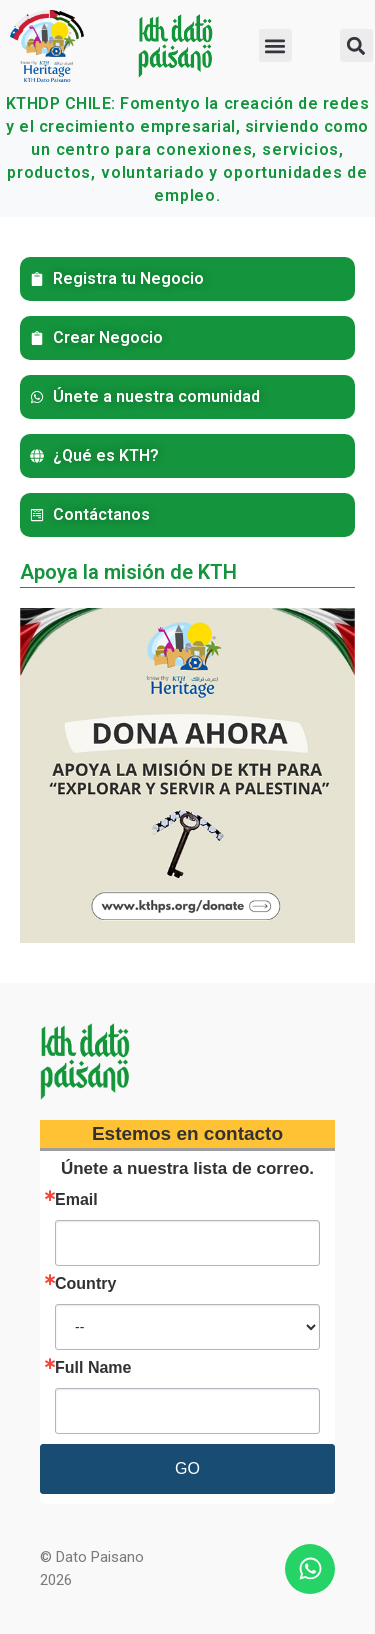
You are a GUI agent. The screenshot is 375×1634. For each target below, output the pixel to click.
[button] (275, 45)
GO (187, 1468)
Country (85, 1284)
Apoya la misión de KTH (128, 572)
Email (76, 1200)
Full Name (93, 1368)
